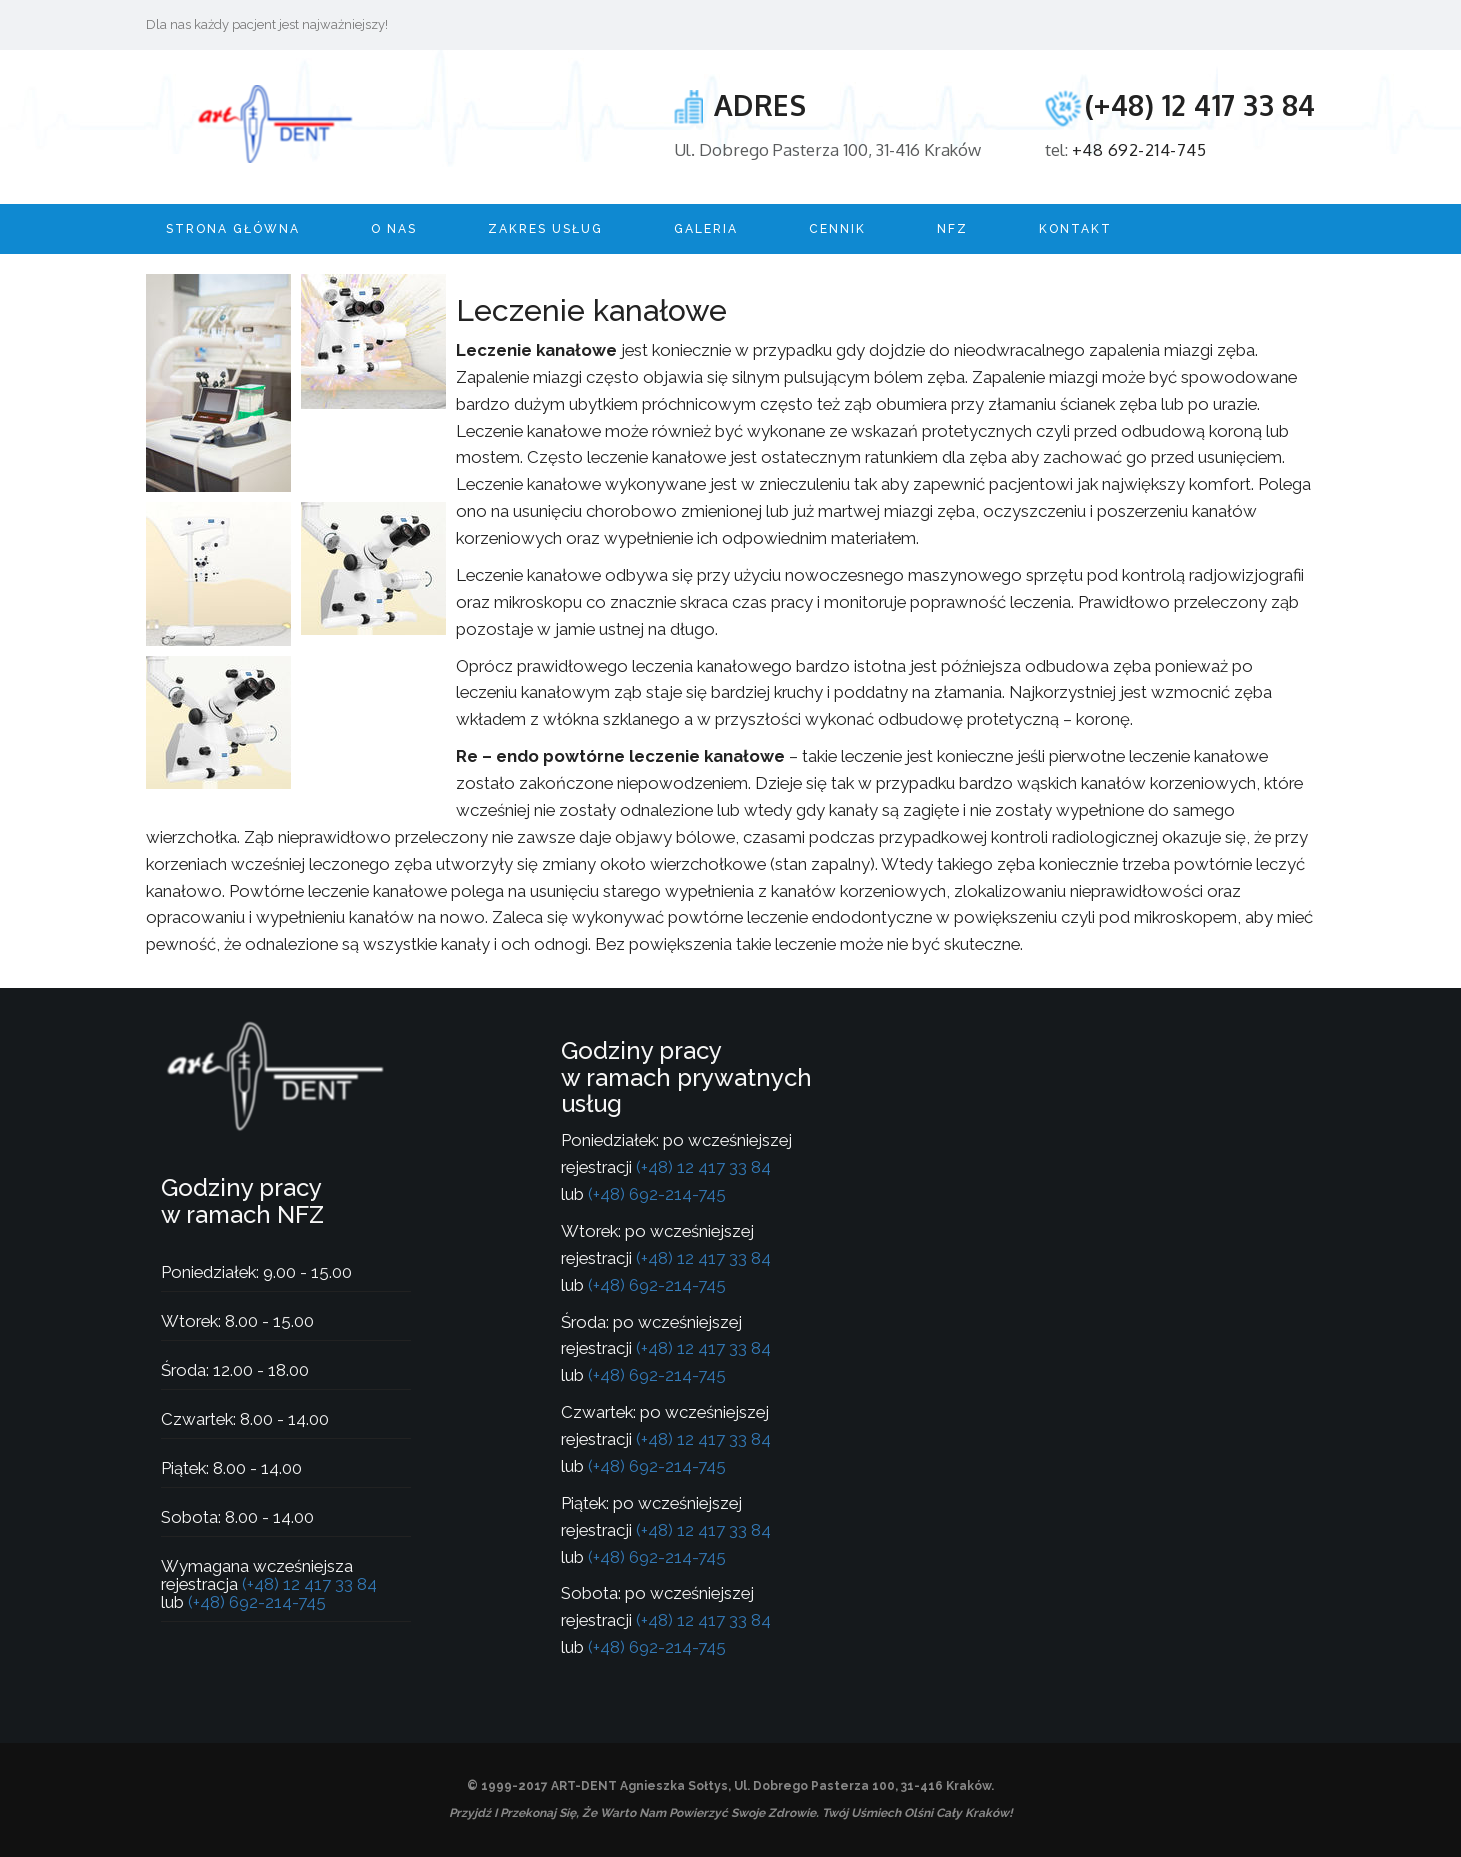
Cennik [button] (837, 229)
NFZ (952, 229)
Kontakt (1075, 229)
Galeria (706, 229)
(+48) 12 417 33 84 (1200, 105)
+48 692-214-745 (1139, 149)
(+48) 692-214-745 (255, 1602)
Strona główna (233, 229)
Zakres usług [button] (545, 229)
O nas (394, 229)
